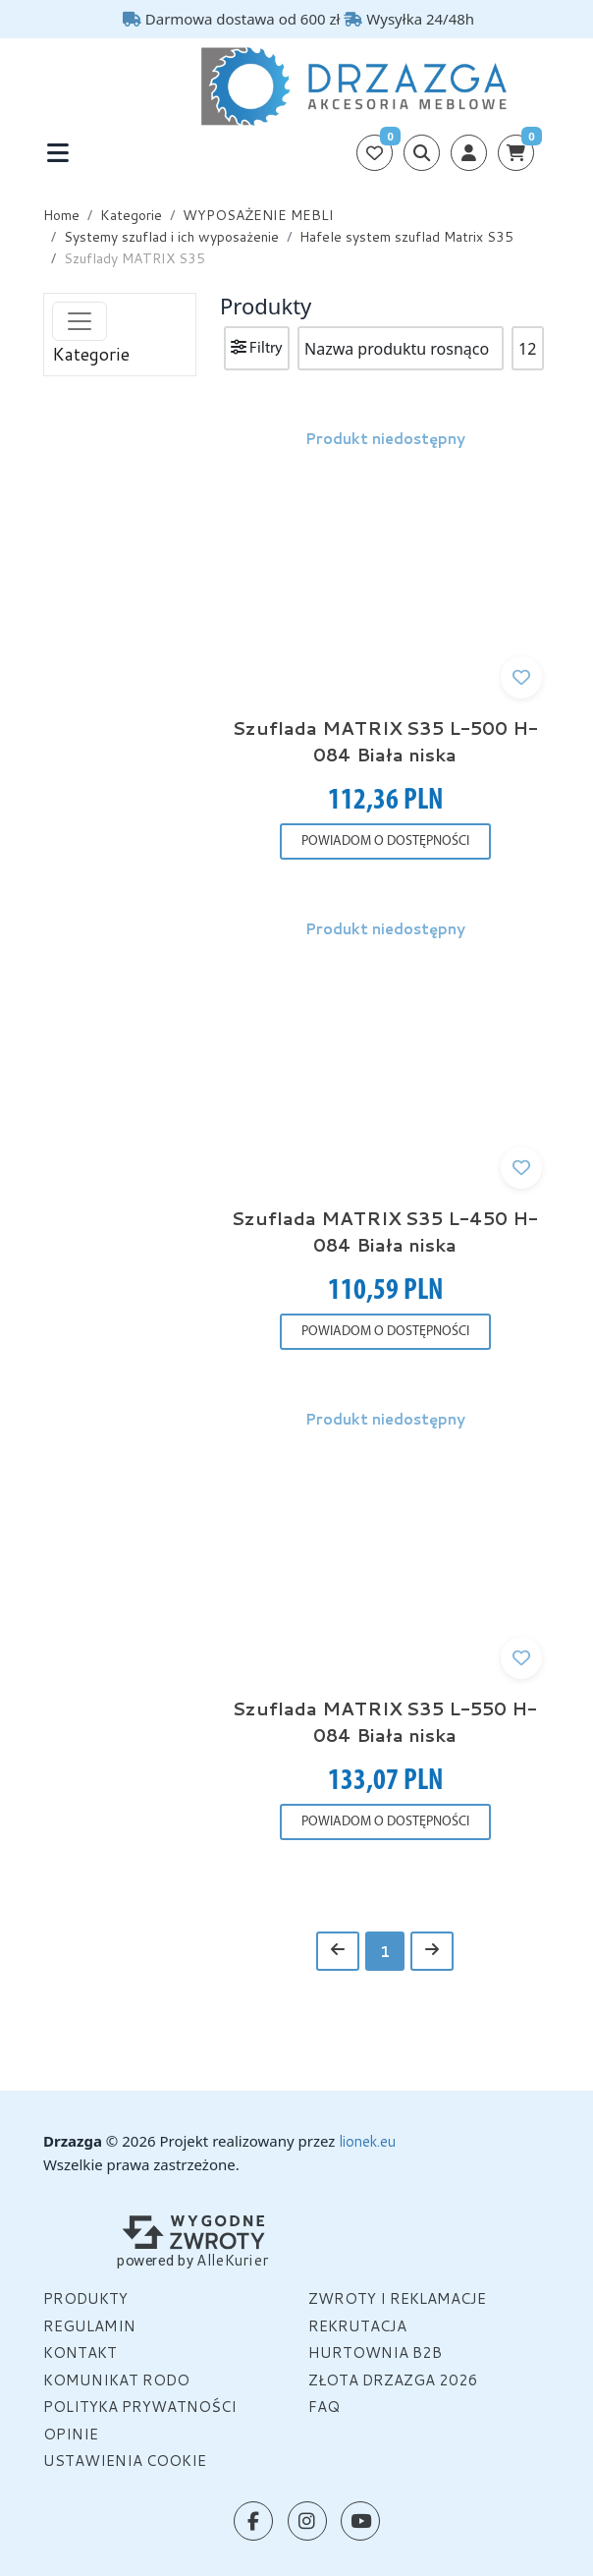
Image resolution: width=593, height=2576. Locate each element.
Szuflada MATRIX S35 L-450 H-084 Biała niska (385, 1231)
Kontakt (80, 2352)
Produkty (85, 2298)
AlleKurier (232, 2259)
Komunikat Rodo (116, 2380)
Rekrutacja (357, 2326)
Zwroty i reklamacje (397, 2298)
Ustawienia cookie (124, 2460)
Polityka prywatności (140, 2406)
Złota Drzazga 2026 (393, 2380)
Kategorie (131, 215)
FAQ (324, 2406)
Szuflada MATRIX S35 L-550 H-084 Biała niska (385, 1722)
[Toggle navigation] (57, 153)
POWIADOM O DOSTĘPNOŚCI (385, 841)
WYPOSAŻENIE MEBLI (258, 215)
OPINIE (70, 2434)
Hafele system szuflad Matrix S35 (406, 237)
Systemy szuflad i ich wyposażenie (171, 237)
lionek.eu (367, 2141)
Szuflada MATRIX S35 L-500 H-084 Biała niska (385, 741)
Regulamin (89, 2326)
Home (61, 215)
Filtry (257, 348)
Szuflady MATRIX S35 (134, 258)
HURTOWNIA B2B (375, 2352)
